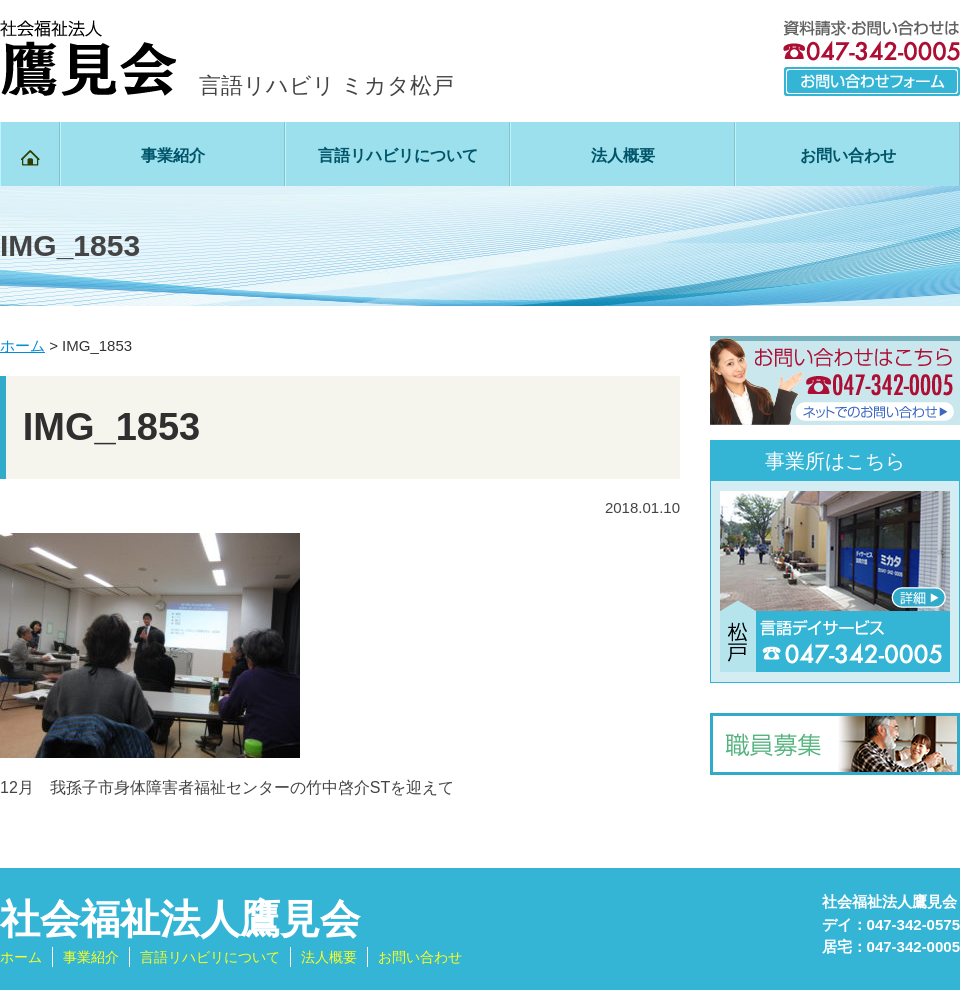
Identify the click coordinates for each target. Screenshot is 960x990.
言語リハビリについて (398, 155)
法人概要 (623, 155)
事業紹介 (173, 155)
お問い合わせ (848, 155)
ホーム (21, 957)
